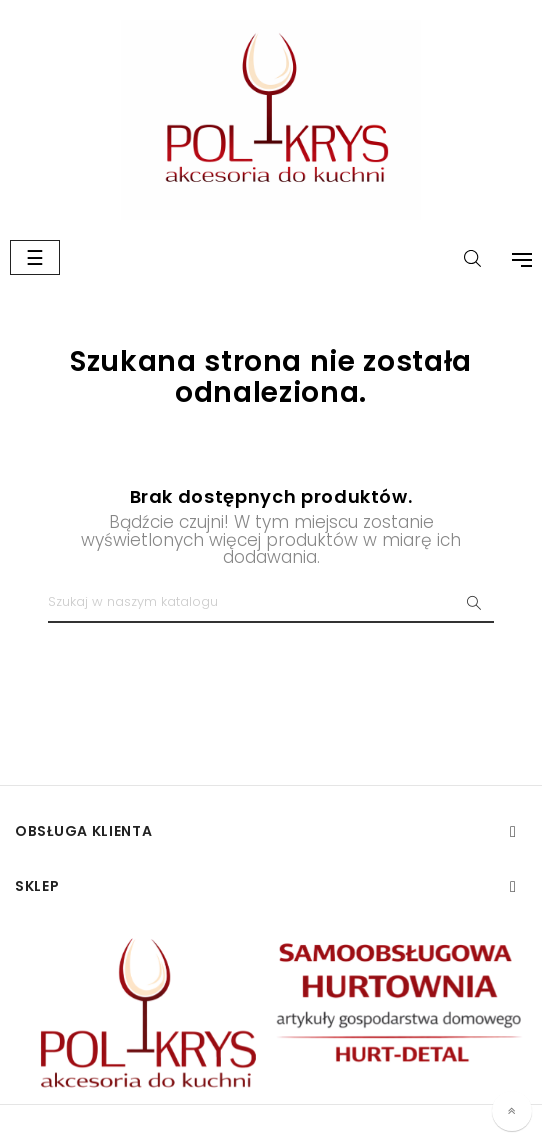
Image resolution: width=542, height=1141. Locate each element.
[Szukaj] (271, 603)
